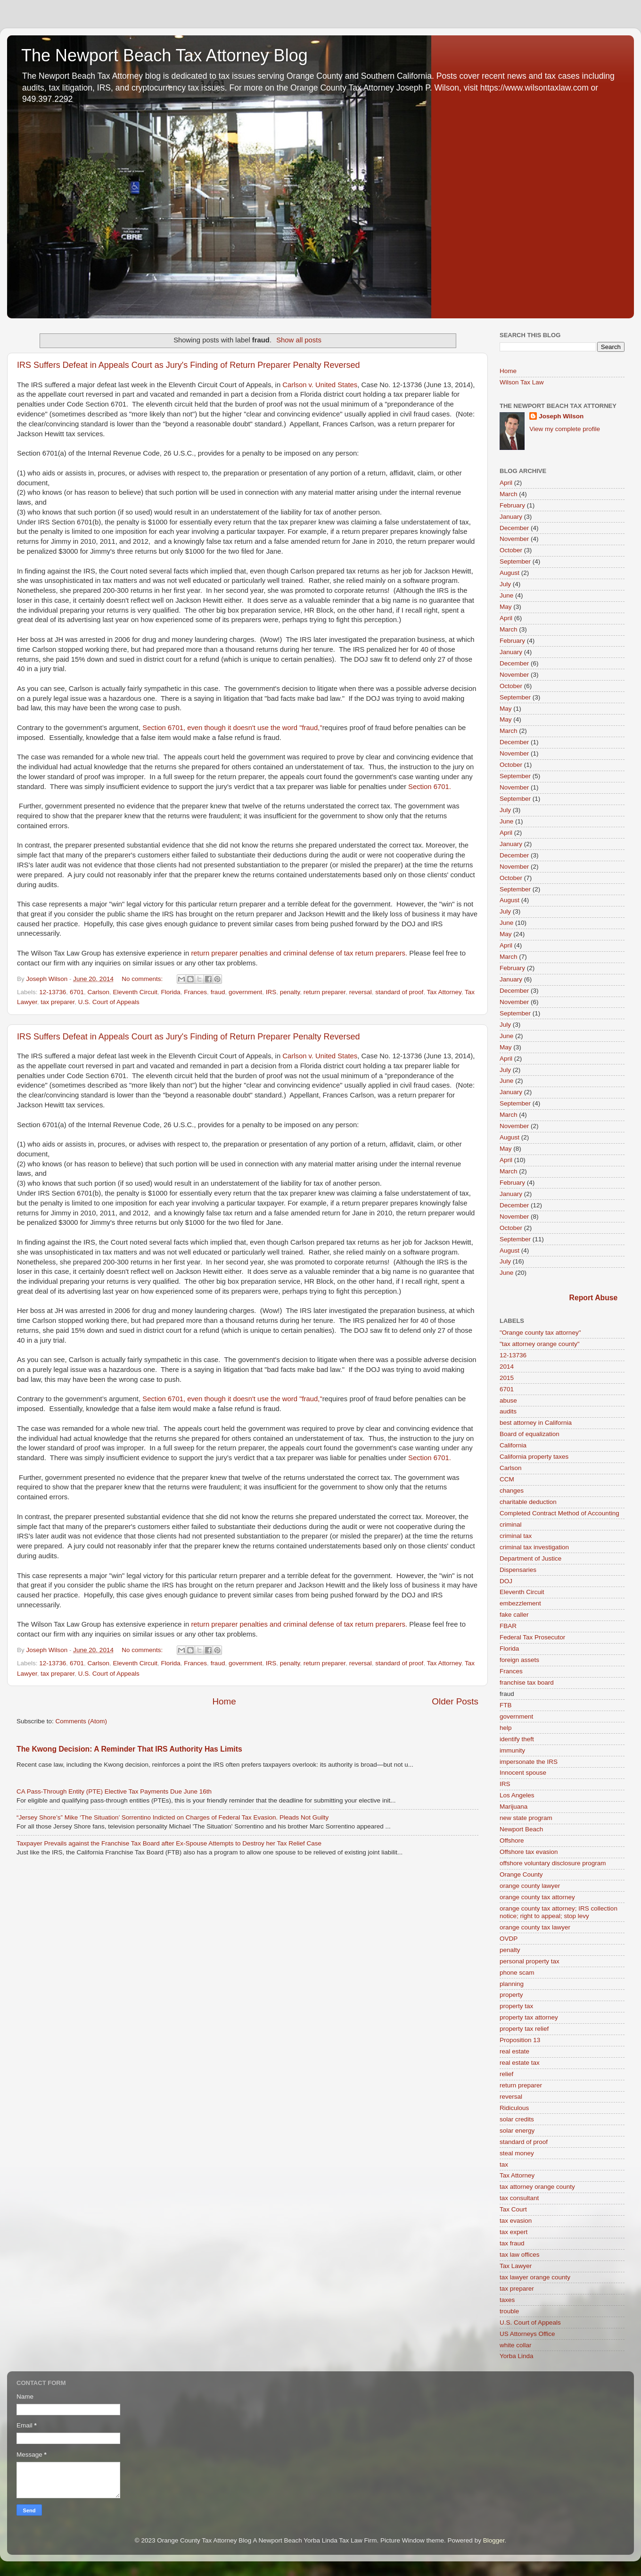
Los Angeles (517, 1795)
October (511, 550)
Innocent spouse (523, 1772)
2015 (507, 1377)
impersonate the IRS (529, 1761)
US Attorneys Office (527, 2333)
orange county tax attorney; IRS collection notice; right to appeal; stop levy (558, 1912)
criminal (511, 1524)
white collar (516, 2345)
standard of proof (399, 992)
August (509, 572)
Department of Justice (530, 1558)
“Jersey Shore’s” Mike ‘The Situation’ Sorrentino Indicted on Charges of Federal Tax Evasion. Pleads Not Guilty (172, 1817)
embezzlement (520, 1603)
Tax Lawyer (516, 2265)
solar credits (517, 2119)
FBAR (508, 1625)
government (245, 992)
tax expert (513, 2231)
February (512, 505)
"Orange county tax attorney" (540, 1332)
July (505, 584)
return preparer (324, 992)
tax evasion (516, 2220)
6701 (77, 992)
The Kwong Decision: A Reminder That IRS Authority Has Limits (129, 1749)
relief (506, 2073)
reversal (360, 992)
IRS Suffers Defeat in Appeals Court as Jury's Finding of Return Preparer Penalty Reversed (188, 365)
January (511, 516)
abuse (508, 1400)
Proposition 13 (520, 2040)
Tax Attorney (444, 992)
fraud (218, 992)
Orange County (521, 1874)
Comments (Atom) (81, 1721)
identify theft (517, 1739)
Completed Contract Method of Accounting (559, 1513)
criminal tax (516, 1535)
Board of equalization (529, 1434)
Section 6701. (429, 786)
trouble (509, 2311)
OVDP (509, 1938)
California (513, 1445)
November (514, 538)
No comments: (143, 978)
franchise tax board (527, 1682)
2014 (507, 1366)
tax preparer (57, 1001)
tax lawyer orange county (535, 2277)
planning (512, 1983)
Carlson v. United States (319, 385)
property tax (516, 2006)
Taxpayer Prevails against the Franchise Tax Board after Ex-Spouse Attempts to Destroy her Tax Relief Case (168, 1843)
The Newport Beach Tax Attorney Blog (164, 55)
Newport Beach (521, 1829)
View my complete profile (564, 428)
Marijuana (513, 1806)
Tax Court (513, 2209)
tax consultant (519, 2198)
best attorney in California (536, 1422)
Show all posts (298, 340)
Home (224, 1701)
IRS (271, 992)
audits (508, 1411)
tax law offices (520, 2254)
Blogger (494, 2540)
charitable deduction (528, 1501)
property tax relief (524, 2028)
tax (504, 2164)
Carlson (98, 992)
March (509, 494)
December (514, 528)
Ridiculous (514, 2107)
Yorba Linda (517, 2356)
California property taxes (534, 1456)
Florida (171, 992)
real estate (514, 2051)
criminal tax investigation (534, 1547)
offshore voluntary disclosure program (553, 1863)
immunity (512, 1750)
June (506, 595)
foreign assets (519, 1659)
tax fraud (512, 2243)
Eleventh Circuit (135, 992)
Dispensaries (518, 1569)
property (511, 1994)
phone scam (517, 1972)
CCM (507, 1479)
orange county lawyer (530, 1885)
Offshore (512, 1840)
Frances (195, 992)
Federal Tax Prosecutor (532, 1637)
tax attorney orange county (537, 2186)
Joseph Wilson (561, 416)
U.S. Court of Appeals (109, 1001)
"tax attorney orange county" (539, 1343)
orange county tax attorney (537, 1897)
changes (512, 1490)
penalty (290, 992)
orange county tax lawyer (535, 1927)
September (515, 561)
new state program (526, 1817)
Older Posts (455, 1701)
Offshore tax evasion (529, 1851)
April (506, 482)
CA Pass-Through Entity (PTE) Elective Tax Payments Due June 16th (114, 1791)
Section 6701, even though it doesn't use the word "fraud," (231, 727)
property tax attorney (529, 2017)
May (506, 606)
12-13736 (52, 992)
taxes (507, 2299)
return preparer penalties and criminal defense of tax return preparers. (299, 953)
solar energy (517, 2130)
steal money (517, 2153)
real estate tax (520, 2062)
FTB (506, 1705)
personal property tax (529, 1961)
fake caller (514, 1614)
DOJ (506, 1581)
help (506, 1727)
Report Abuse (593, 1298)
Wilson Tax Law (522, 382)
